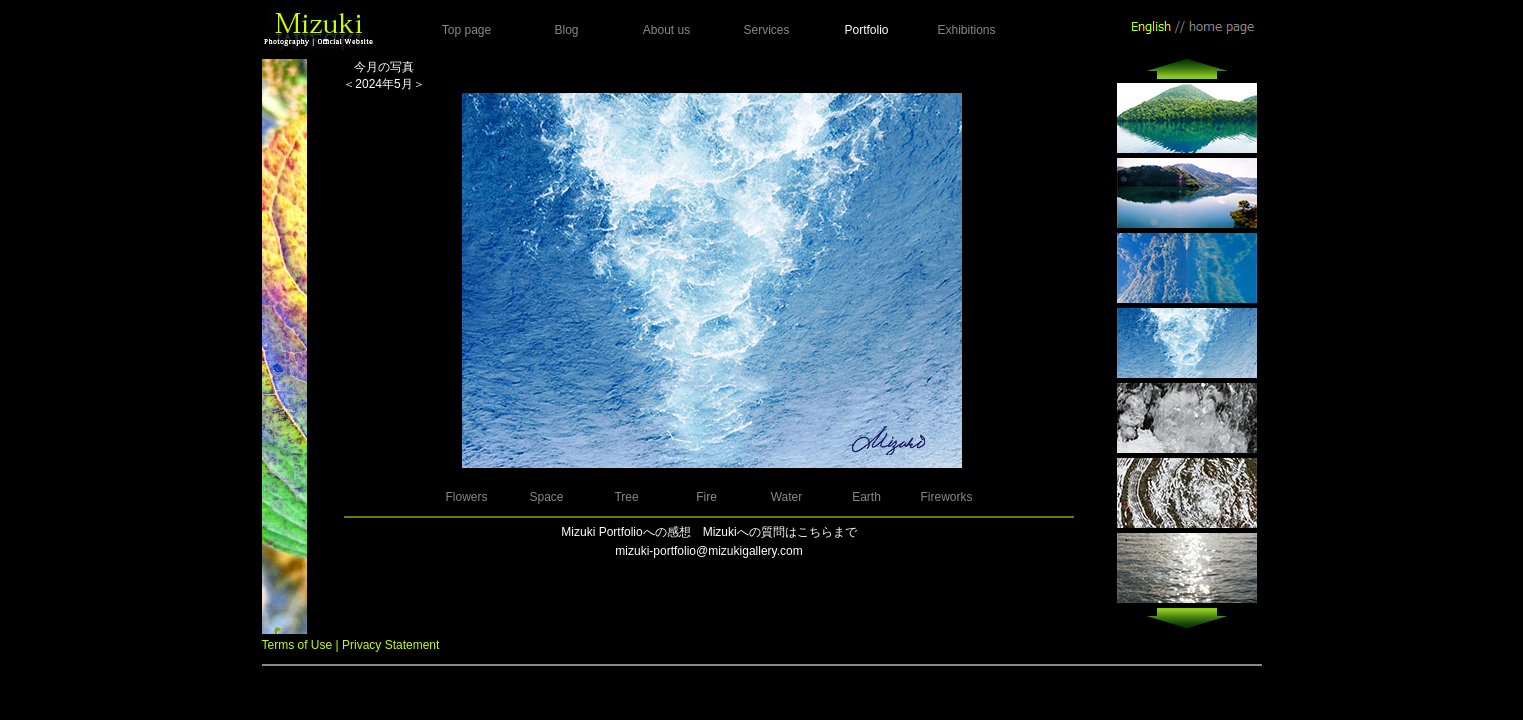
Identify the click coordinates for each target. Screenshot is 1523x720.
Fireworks (946, 497)
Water (787, 497)
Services (766, 30)
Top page (466, 30)
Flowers (466, 497)
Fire (706, 497)
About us (666, 30)
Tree (626, 497)
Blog (566, 30)
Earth (866, 497)
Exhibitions (966, 30)
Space (546, 497)
